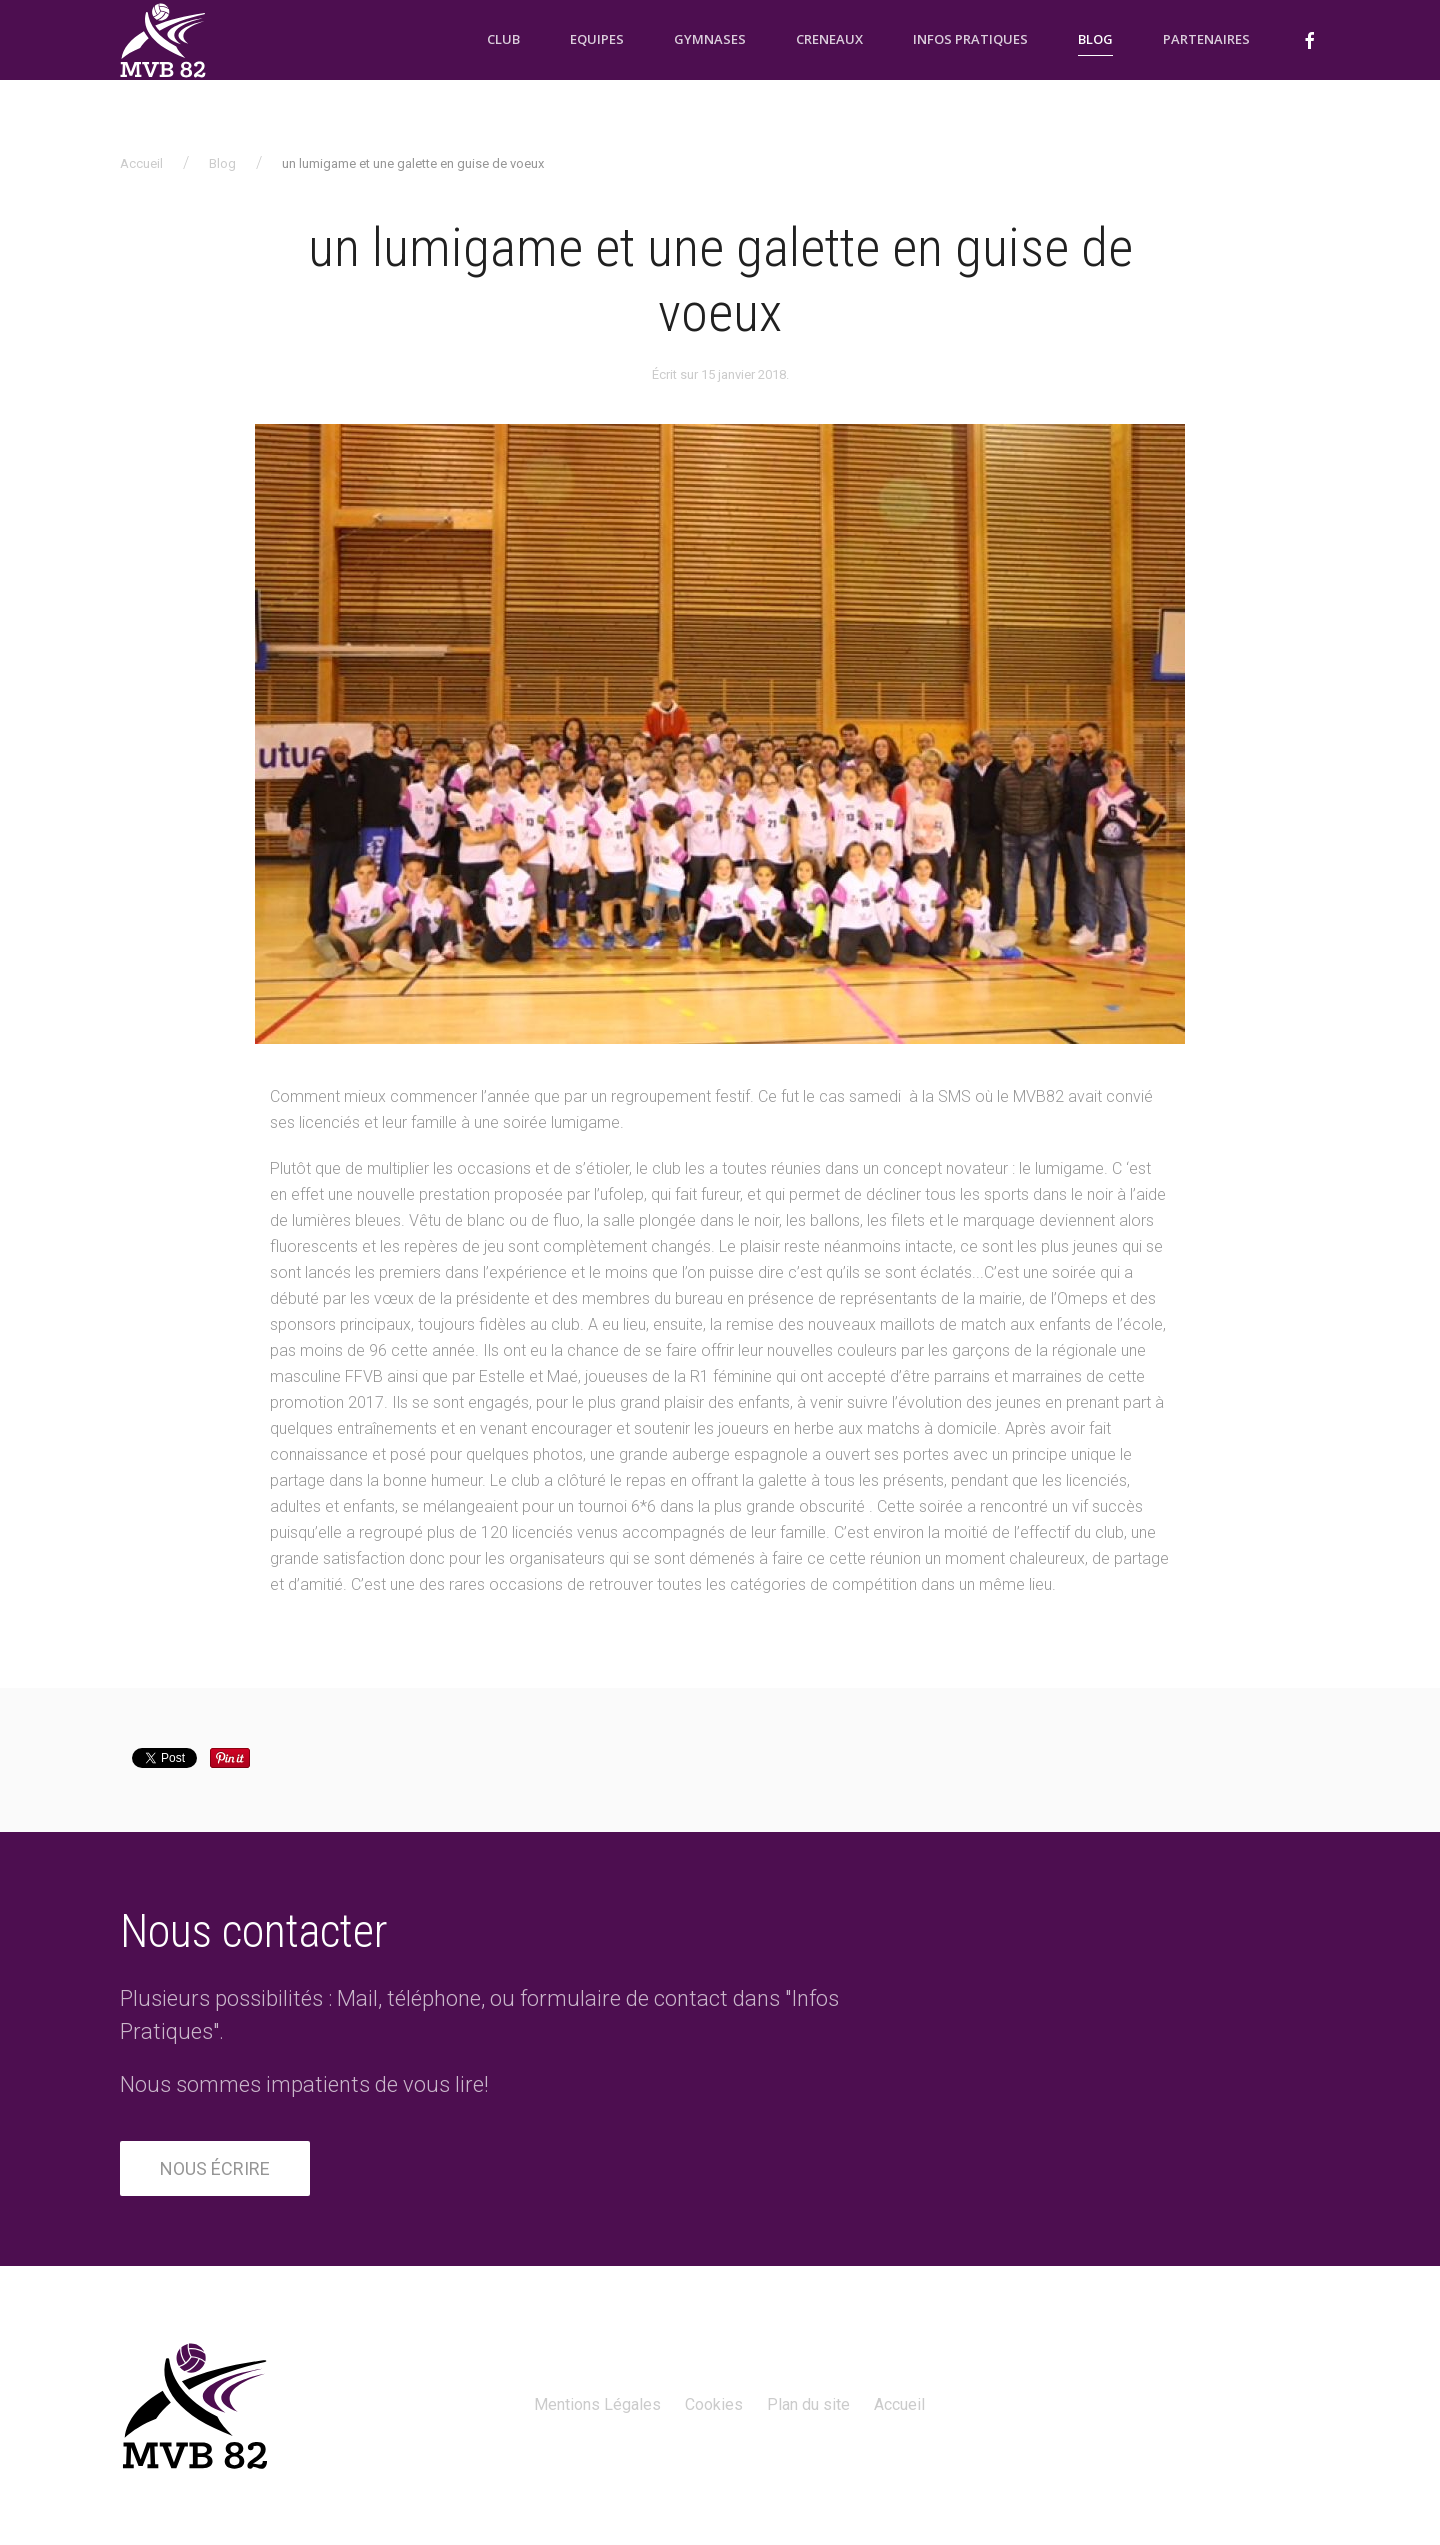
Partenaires (1206, 39)
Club (503, 39)
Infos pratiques (970, 39)
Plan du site (808, 2404)
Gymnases (710, 39)
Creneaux (829, 39)
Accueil (141, 163)
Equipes (597, 39)
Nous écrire (215, 2168)
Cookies (714, 2404)
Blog (1095, 39)
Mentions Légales (597, 2404)
